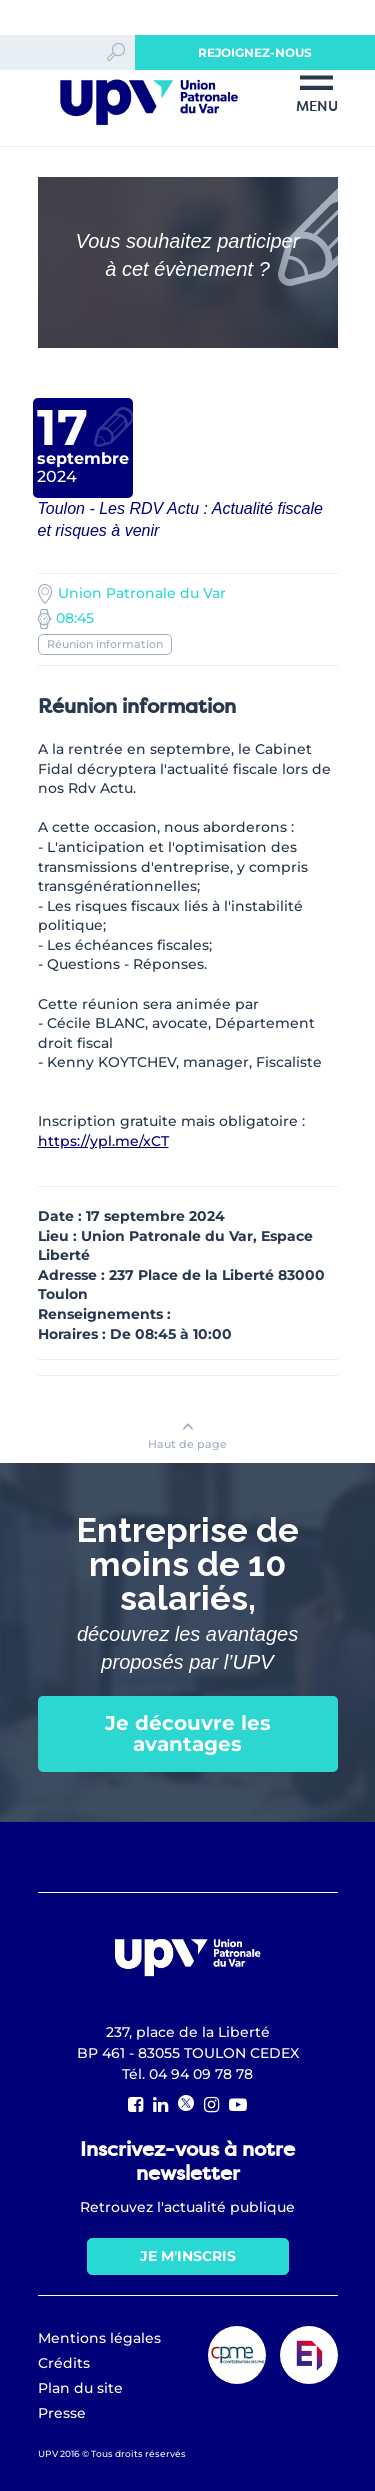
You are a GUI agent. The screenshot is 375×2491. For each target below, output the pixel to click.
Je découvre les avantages (188, 1733)
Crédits (64, 2363)
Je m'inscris (188, 2256)
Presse (62, 2413)
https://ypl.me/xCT (103, 1141)
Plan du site (80, 2388)
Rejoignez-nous (255, 52)
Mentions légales (99, 2338)
